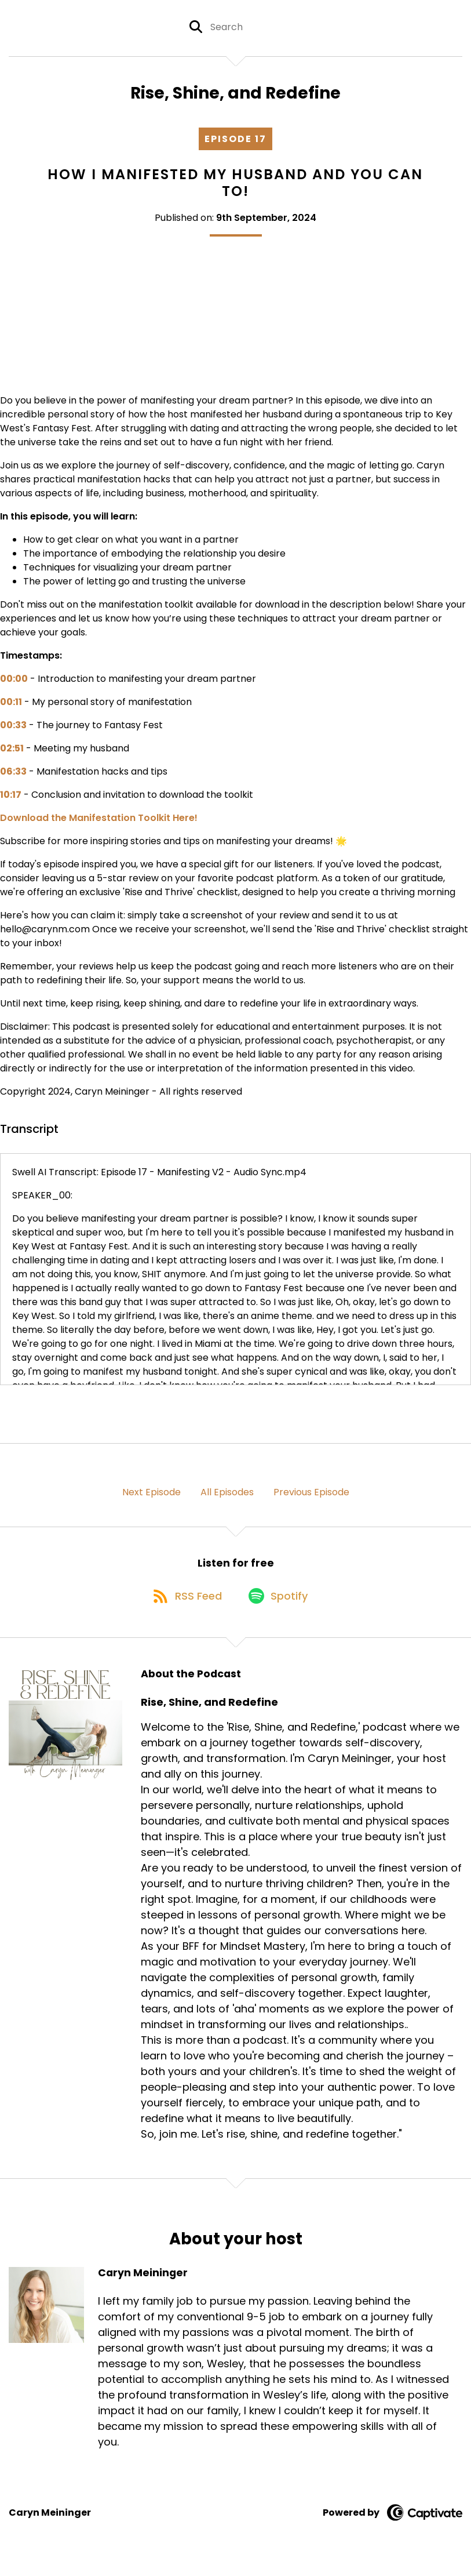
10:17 (10, 798)
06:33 (13, 775)
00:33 (13, 729)
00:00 (14, 682)
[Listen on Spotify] (280, 1604)
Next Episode (151, 1496)
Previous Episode (311, 1496)
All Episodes (227, 1496)
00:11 (11, 706)
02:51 (12, 752)
